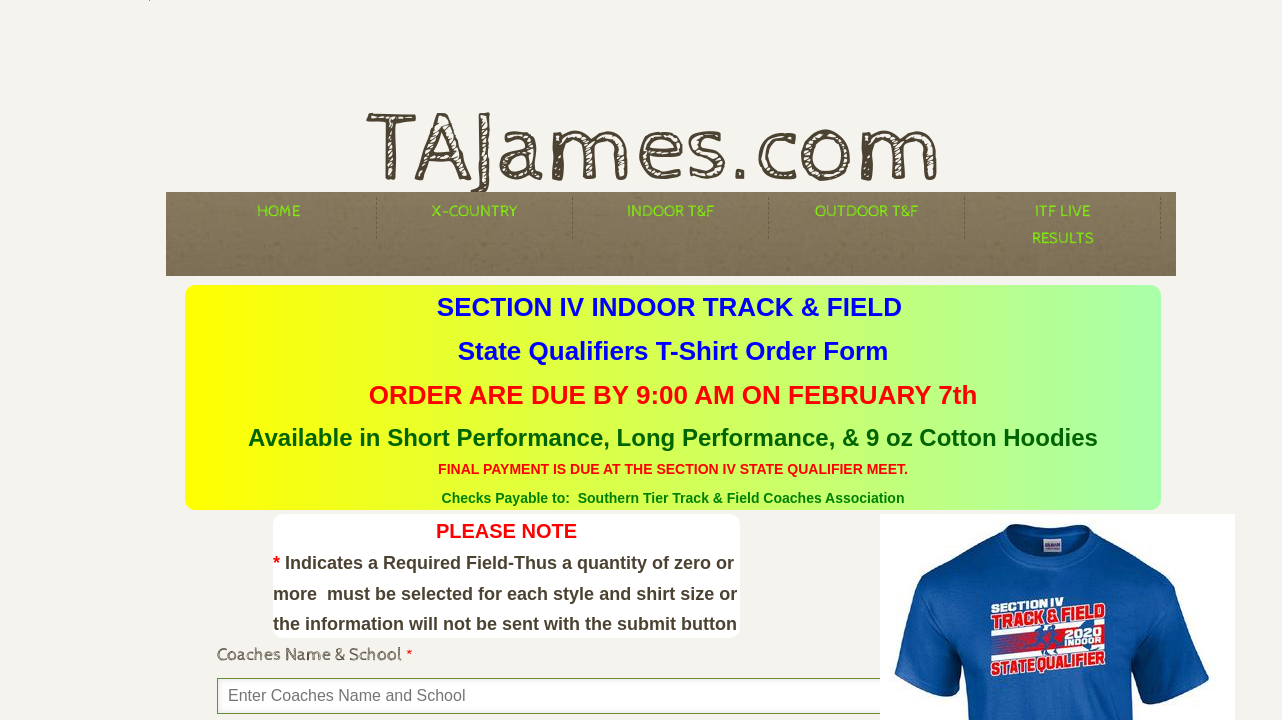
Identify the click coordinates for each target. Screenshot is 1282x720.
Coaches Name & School (315, 654)
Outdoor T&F (866, 211)
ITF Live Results (1063, 220)
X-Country (475, 211)
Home (278, 211)
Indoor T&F (670, 211)
